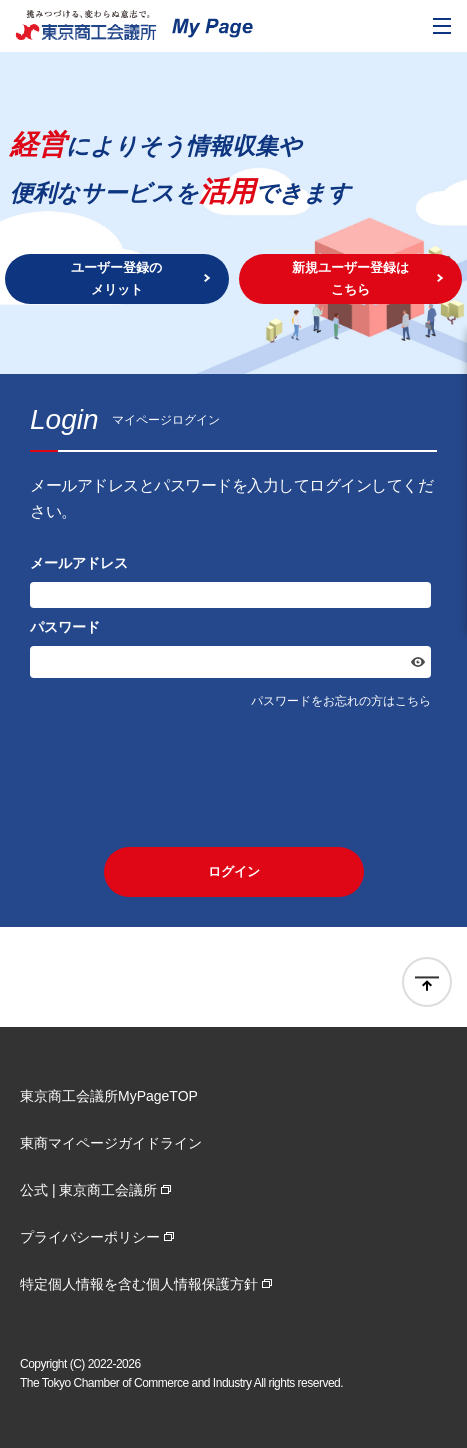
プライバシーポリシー (90, 1237)
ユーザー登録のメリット (116, 278)
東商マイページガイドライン (111, 1143)
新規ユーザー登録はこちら (350, 278)
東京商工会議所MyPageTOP (109, 1096)
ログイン (234, 871)
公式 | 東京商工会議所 (88, 1190)
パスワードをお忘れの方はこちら (341, 701)
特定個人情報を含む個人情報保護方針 (139, 1284)
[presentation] (234, 778)
